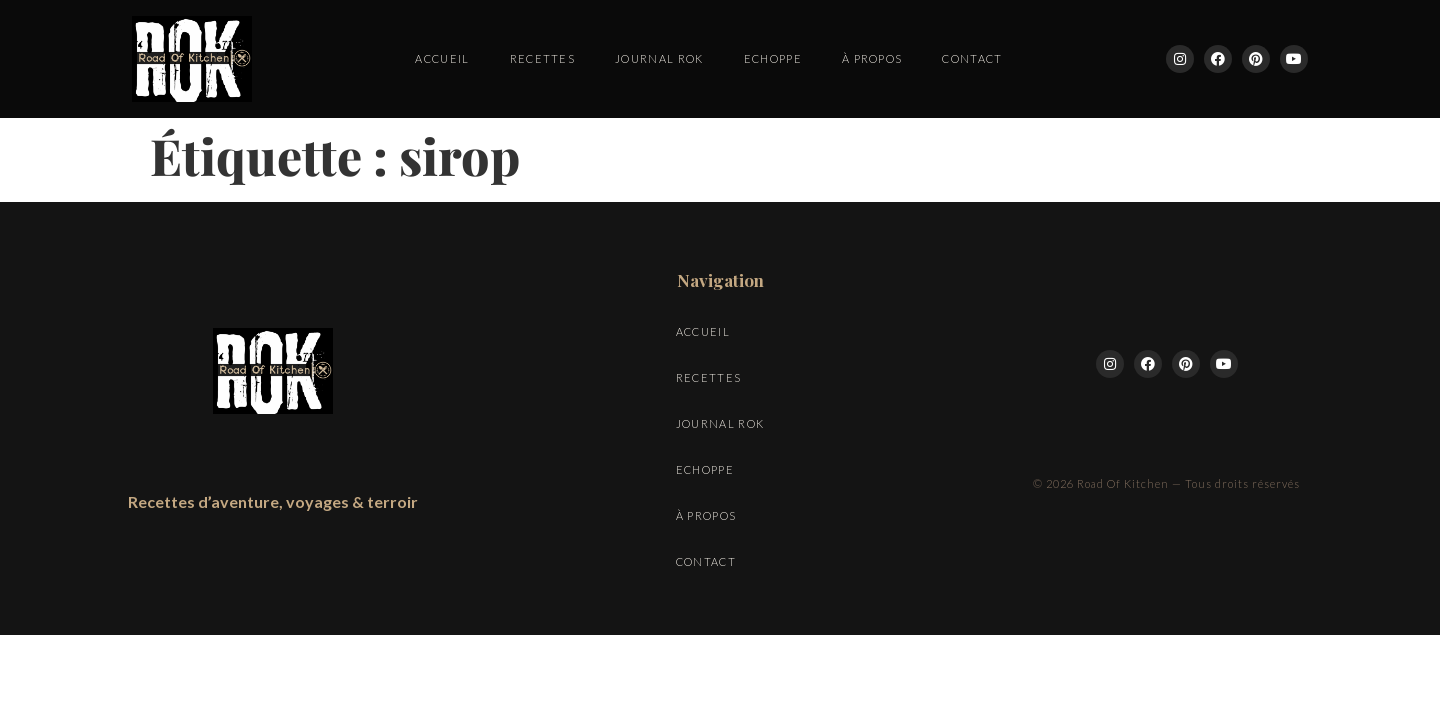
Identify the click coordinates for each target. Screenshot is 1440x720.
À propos (872, 58)
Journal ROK (659, 58)
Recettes (543, 58)
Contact (972, 58)
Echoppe (773, 58)
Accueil (442, 58)
